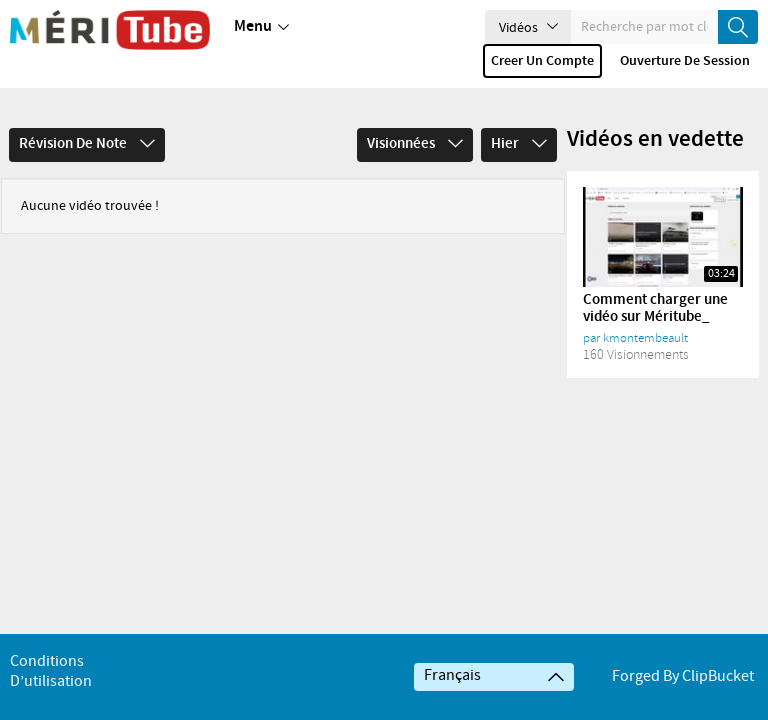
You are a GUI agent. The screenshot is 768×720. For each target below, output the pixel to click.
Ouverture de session (685, 61)
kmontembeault (645, 310)
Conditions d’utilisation (51, 671)
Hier (519, 116)
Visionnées (415, 116)
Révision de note (87, 116)
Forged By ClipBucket (683, 676)
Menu (261, 27)
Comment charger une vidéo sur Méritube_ (655, 280)
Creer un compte (542, 61)
